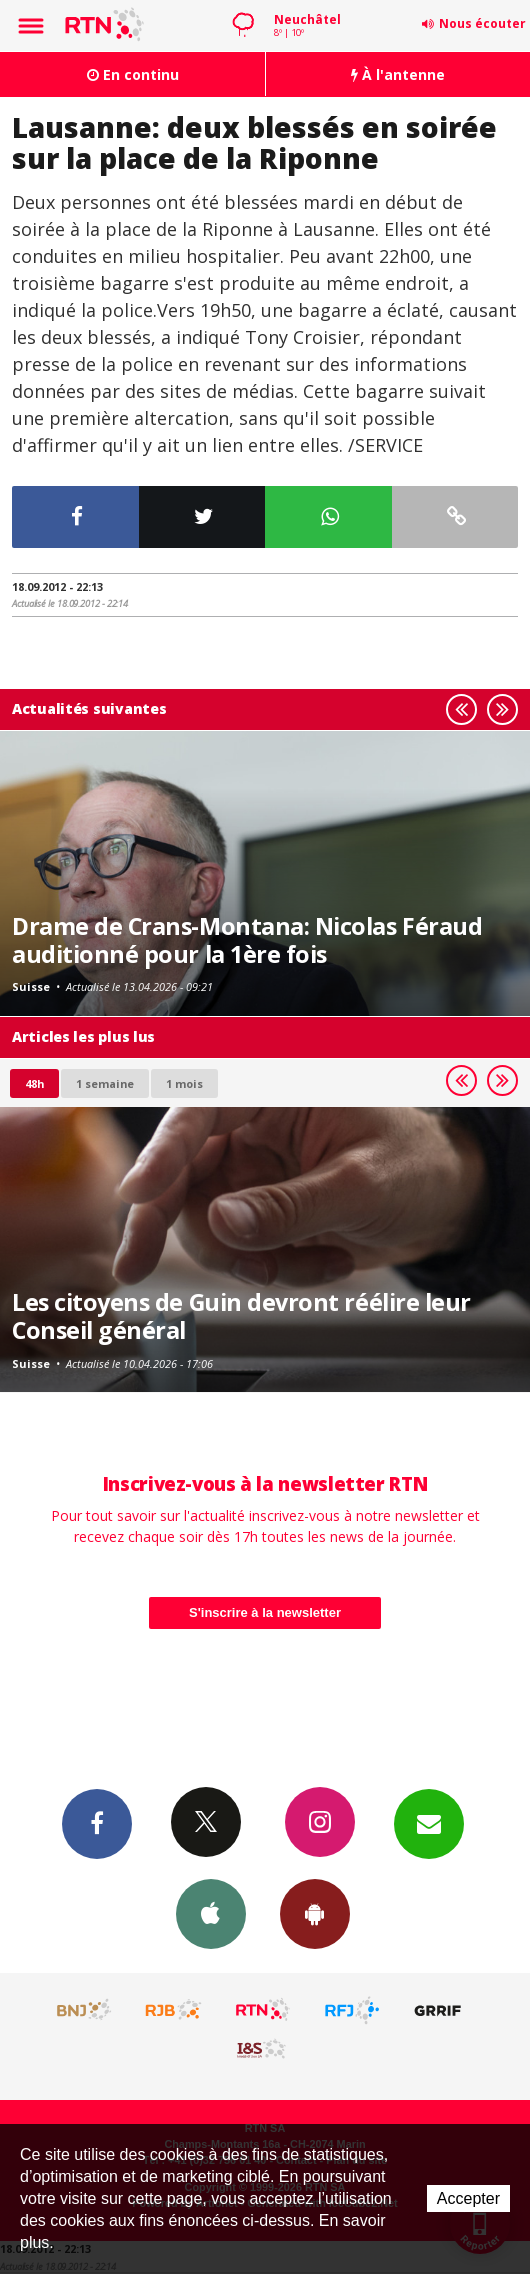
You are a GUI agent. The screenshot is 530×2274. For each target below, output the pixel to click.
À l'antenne (398, 74)
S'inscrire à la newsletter (265, 1612)
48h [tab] (34, 1083)
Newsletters (429, 1823)
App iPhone (211, 1913)
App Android (315, 1913)
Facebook (97, 1823)
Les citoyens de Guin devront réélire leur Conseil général (241, 1316)
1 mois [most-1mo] (184, 1083)
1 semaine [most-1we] (105, 1083)
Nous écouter (482, 23)
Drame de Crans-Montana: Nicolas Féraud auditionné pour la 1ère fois (247, 940)
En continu (133, 74)
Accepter (468, 2198)
